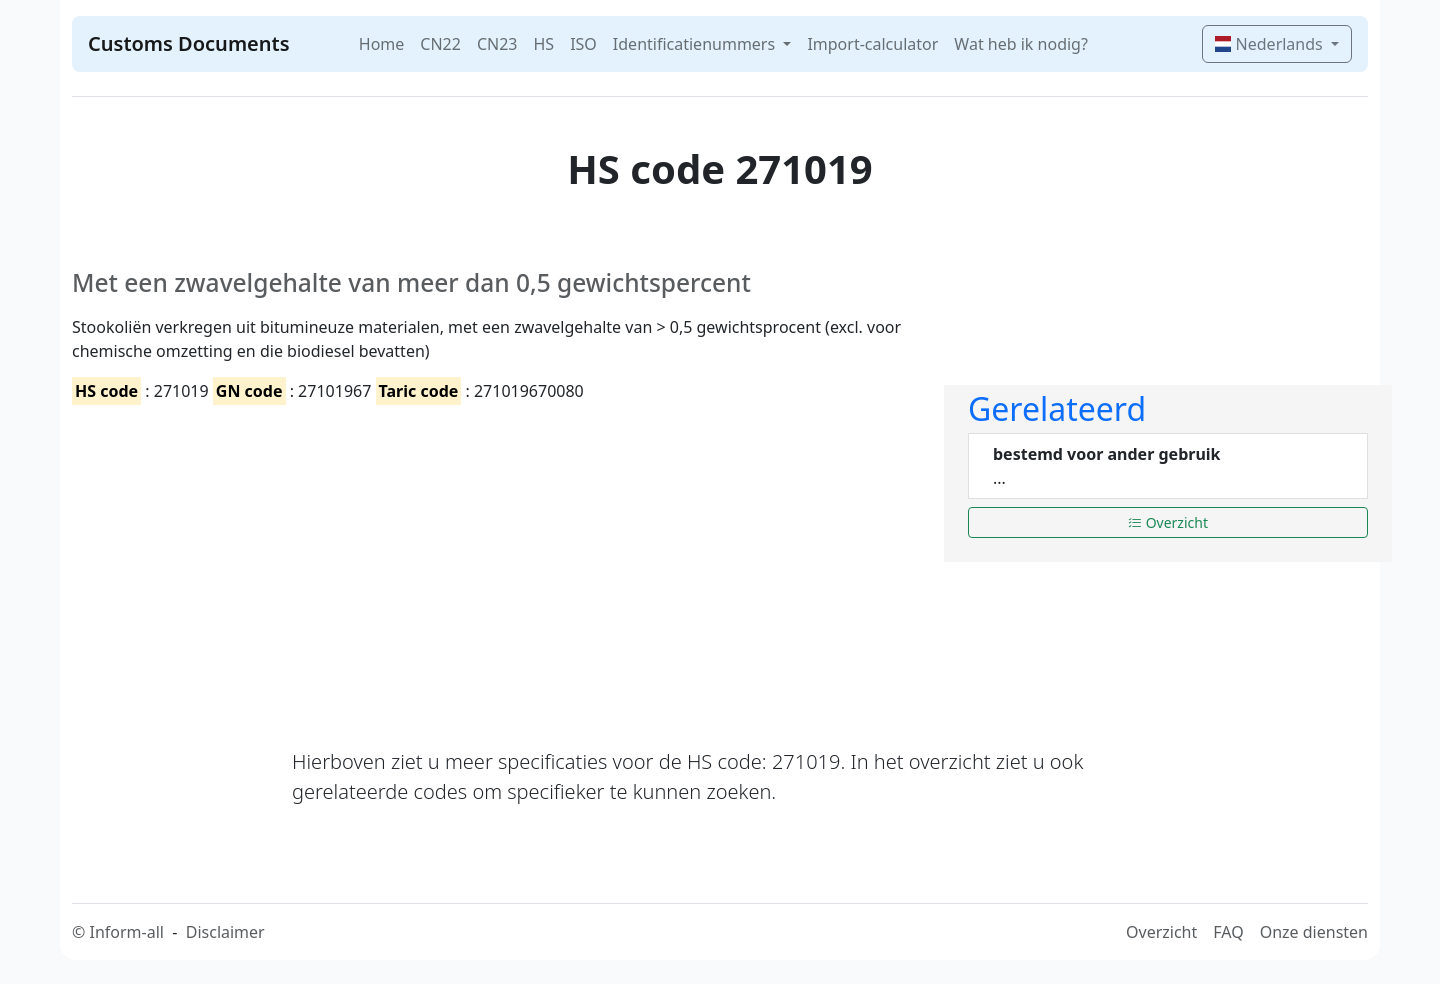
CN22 (440, 44)
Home (382, 44)
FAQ (1228, 932)
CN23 (497, 44)
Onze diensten (1314, 932)
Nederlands (1270, 44)
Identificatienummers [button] (696, 44)
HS (543, 44)
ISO (583, 44)
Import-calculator (872, 44)
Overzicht (1168, 522)
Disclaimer (225, 932)
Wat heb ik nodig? (1021, 44)
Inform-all (126, 932)
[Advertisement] (496, 559)
